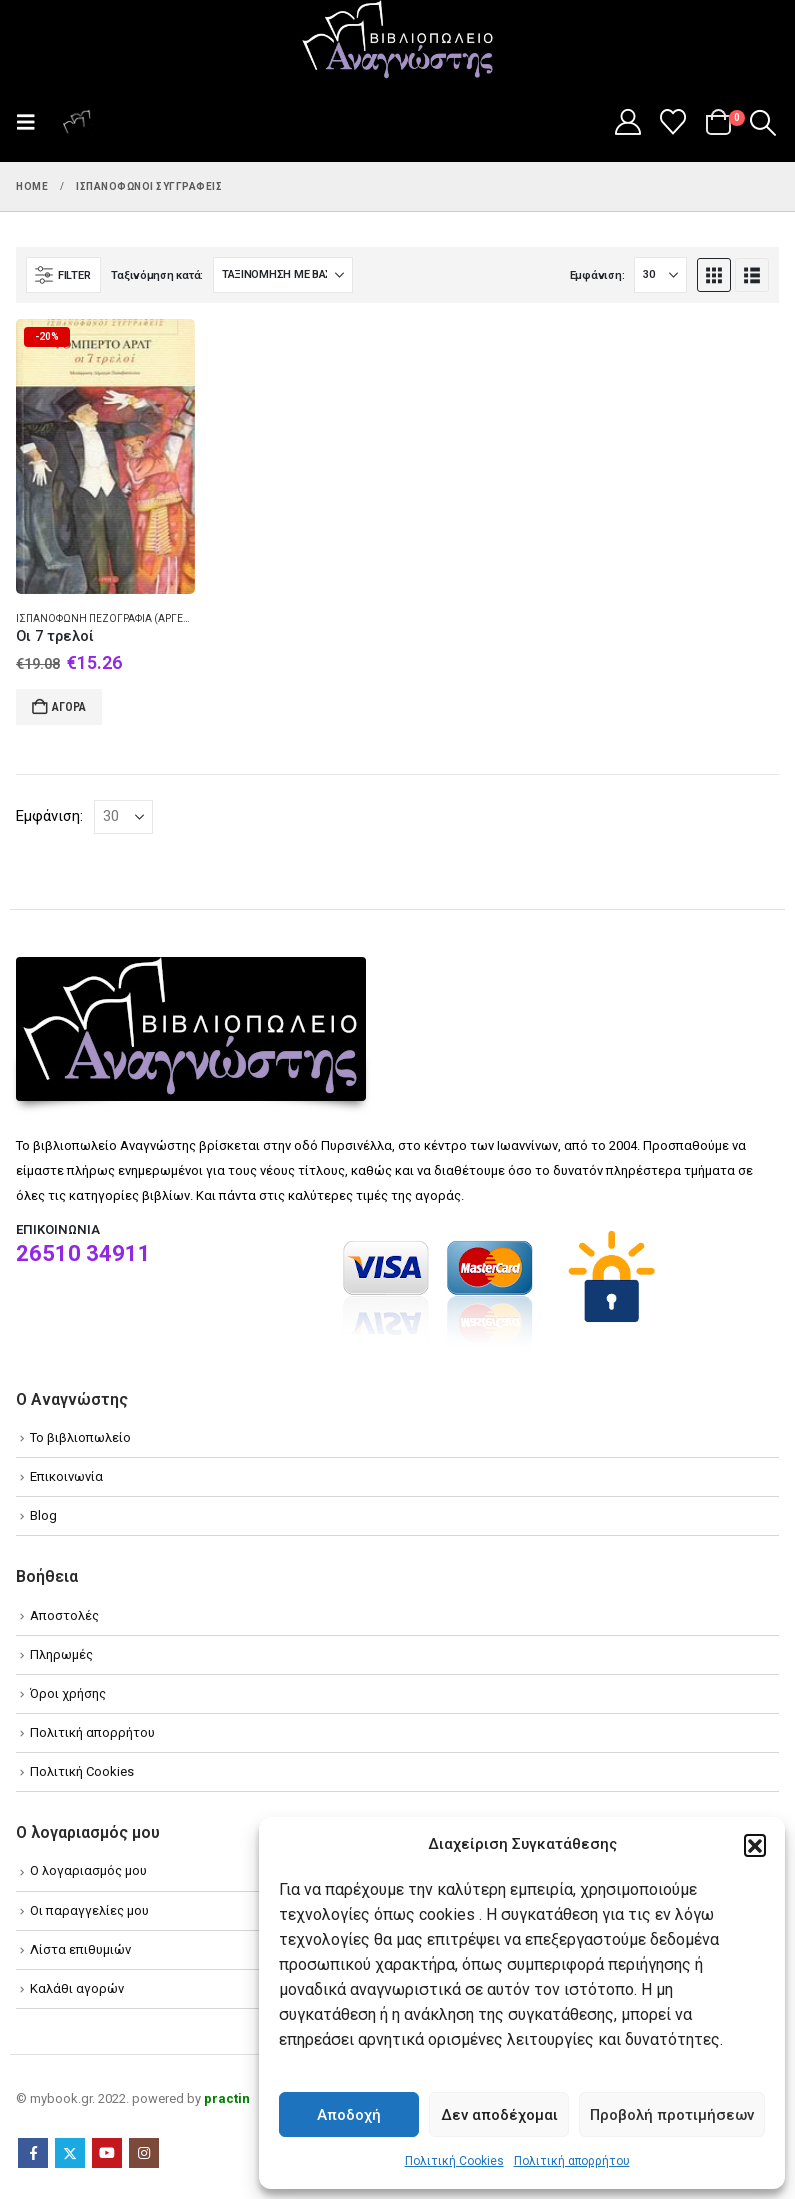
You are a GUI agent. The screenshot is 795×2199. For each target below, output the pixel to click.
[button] (755, 1845)
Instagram (144, 2153)
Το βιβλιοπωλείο (80, 1437)
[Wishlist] (673, 122)
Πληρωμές (61, 1654)
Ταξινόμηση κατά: (157, 275)
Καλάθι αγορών (77, 1988)
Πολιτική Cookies (454, 2161)
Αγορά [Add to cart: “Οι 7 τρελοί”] (69, 707)
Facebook (33, 2153)
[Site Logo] (398, 41)
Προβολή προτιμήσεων (672, 2115)
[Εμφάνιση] (660, 275)
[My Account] (627, 122)
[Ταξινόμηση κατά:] (283, 275)
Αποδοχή (349, 2115)
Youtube (107, 2153)
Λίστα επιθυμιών (80, 1949)
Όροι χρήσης (68, 1693)
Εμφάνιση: (597, 275)
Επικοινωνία (66, 1476)
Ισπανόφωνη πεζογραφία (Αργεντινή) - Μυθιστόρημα (158, 618)
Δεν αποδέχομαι (499, 2115)
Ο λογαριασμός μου (88, 1870)
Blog (43, 1515)
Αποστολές (64, 1615)
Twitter (70, 2153)
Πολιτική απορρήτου (572, 2161)
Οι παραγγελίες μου (89, 1910)
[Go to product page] (105, 456)
